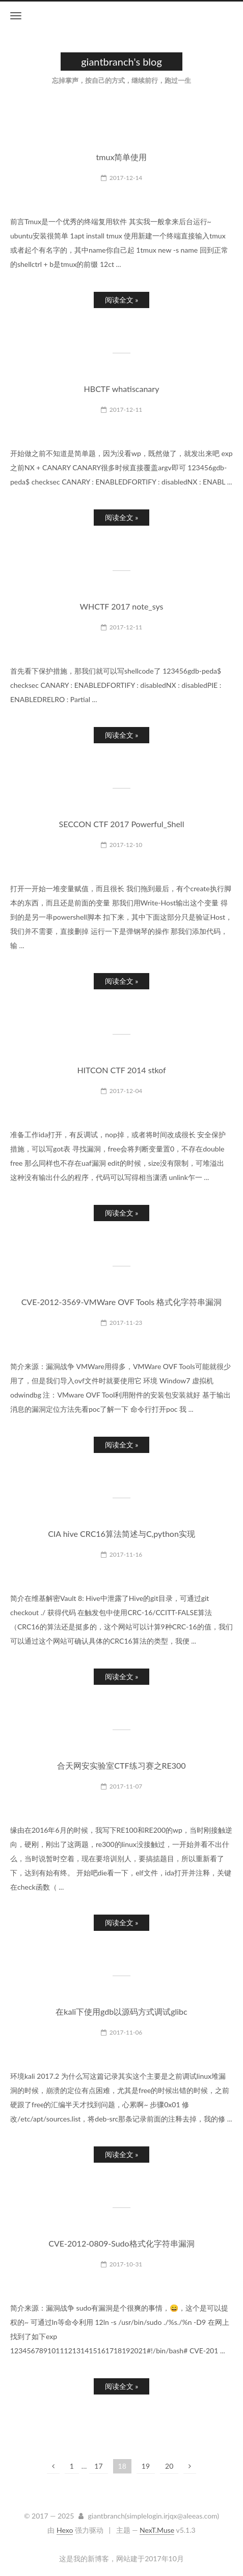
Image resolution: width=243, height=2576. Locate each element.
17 (98, 2466)
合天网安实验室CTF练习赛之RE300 (121, 1765)
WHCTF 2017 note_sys (121, 606)
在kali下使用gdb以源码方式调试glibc (121, 2011)
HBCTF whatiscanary (121, 388)
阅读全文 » (122, 299)
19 (146, 2466)
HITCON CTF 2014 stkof (121, 1070)
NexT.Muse (157, 2530)
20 (169, 2466)
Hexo (65, 2530)
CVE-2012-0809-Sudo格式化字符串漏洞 (121, 2243)
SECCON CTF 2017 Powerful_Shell (121, 824)
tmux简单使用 (121, 157)
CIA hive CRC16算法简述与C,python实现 (121, 1533)
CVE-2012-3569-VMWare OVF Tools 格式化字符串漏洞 (121, 1302)
